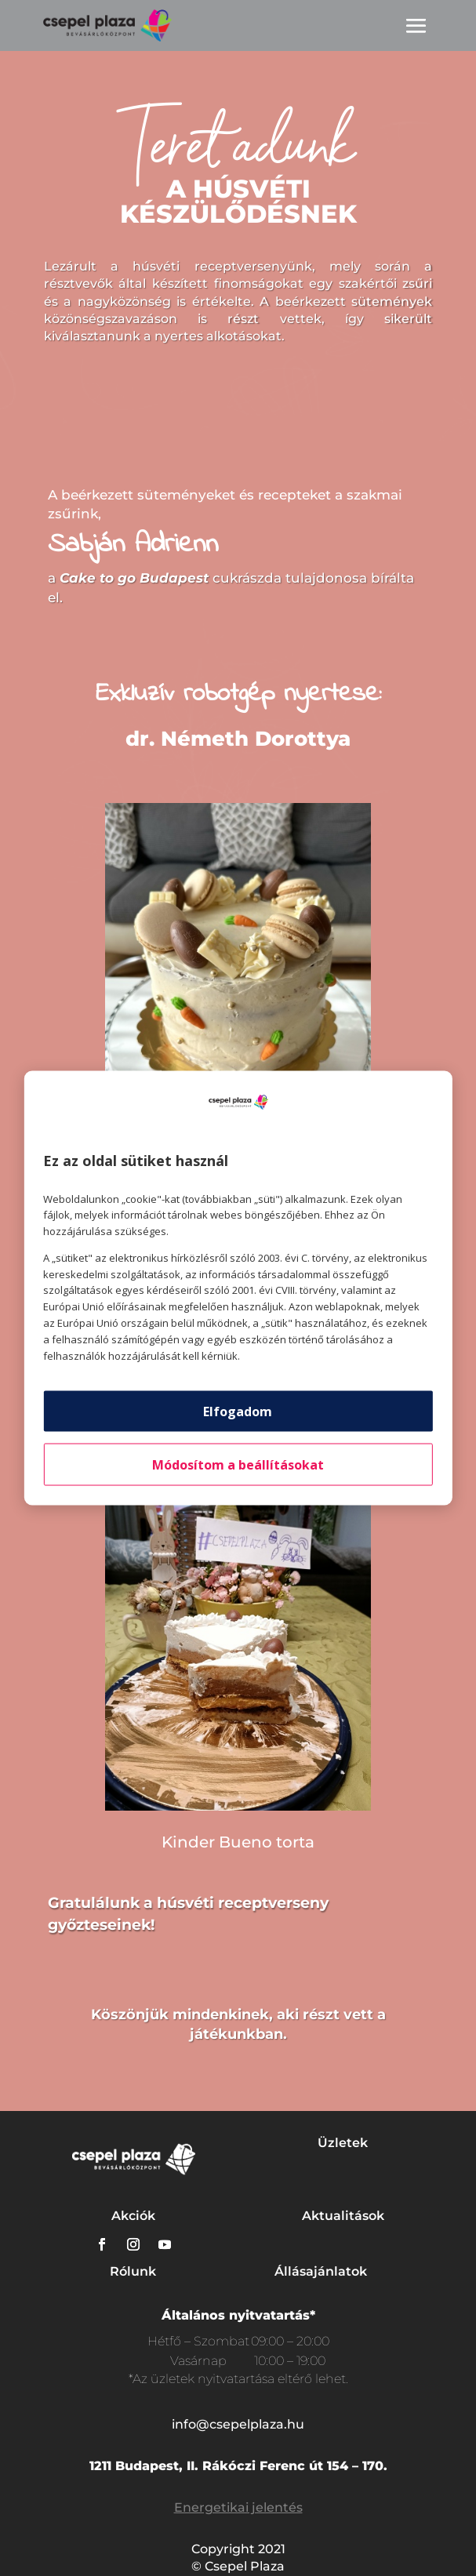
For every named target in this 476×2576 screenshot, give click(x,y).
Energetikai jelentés (238, 2507)
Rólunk (133, 2271)
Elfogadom (237, 1411)
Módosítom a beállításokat (238, 1464)
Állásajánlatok (320, 2271)
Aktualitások (343, 2215)
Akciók (133, 2215)
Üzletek (343, 2142)
